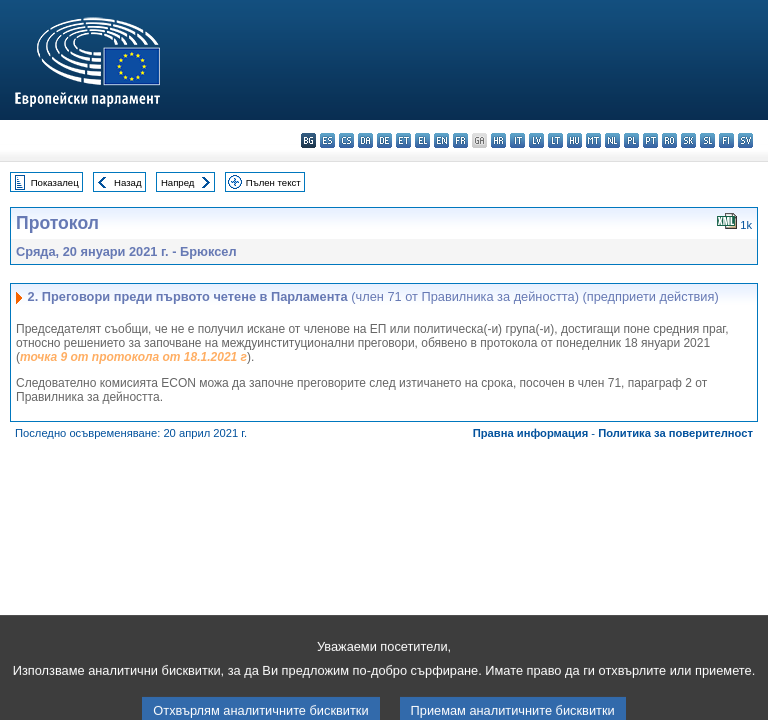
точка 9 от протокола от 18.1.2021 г (133, 357)
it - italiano (517, 140)
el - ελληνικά (422, 140)
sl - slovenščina (707, 140)
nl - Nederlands (612, 140)
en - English (441, 140)
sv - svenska (745, 140)
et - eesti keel (403, 140)
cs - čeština (346, 140)
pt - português (650, 140)
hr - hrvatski (498, 140)
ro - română (669, 140)
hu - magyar (574, 140)
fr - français (460, 140)
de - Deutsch (384, 140)
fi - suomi (726, 140)
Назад (128, 182)
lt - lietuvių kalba (555, 140)
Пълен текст (273, 182)
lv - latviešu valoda (536, 140)
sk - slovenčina (688, 140)
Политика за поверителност (675, 433)
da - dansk (365, 140)
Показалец (55, 182)
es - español (327, 140)
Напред (178, 182)
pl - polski (631, 140)
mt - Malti (593, 140)
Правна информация (531, 433)
